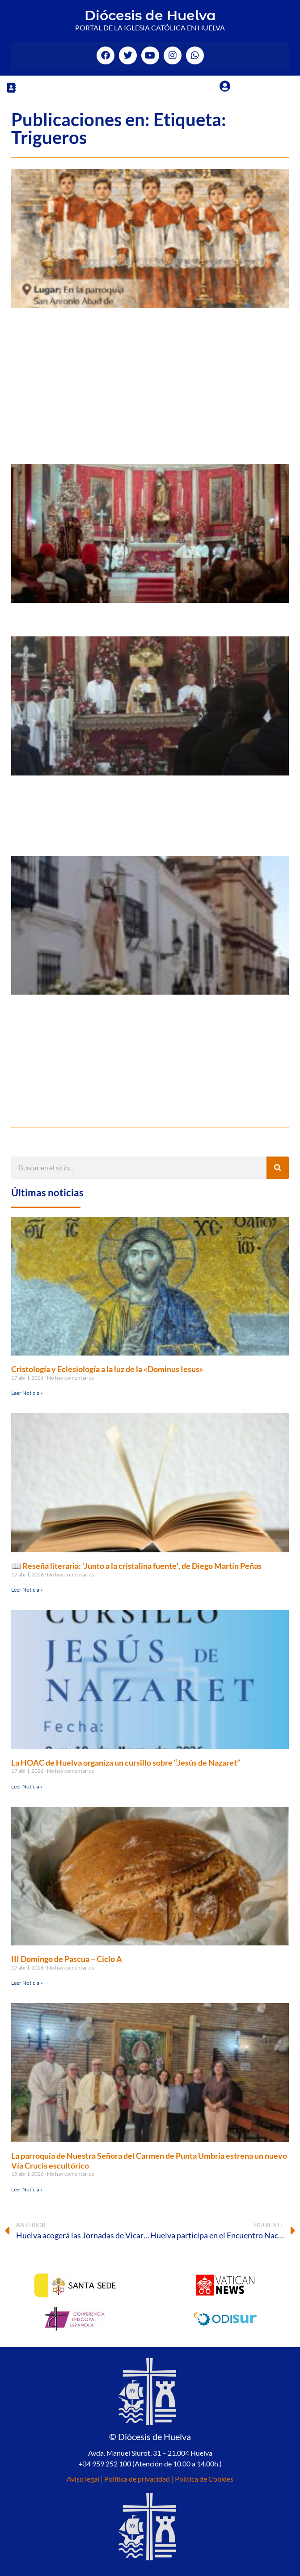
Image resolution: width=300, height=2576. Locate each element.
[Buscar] (277, 1168)
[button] (11, 87)
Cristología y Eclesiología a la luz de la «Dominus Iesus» (107, 1369)
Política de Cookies (204, 2478)
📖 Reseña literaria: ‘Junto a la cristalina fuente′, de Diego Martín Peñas (136, 1566)
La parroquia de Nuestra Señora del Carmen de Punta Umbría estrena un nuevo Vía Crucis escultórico (149, 2160)
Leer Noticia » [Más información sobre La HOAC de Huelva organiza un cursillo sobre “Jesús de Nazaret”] (27, 1786)
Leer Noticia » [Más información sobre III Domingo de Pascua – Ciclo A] (27, 1982)
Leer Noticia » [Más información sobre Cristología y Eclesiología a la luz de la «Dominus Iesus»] (27, 1393)
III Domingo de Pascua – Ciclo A (66, 1959)
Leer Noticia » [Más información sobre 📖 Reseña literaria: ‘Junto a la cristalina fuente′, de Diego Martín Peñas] (27, 1589)
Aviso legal (83, 2478)
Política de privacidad (137, 2478)
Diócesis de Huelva (150, 15)
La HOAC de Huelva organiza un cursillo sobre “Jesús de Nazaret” (125, 1762)
